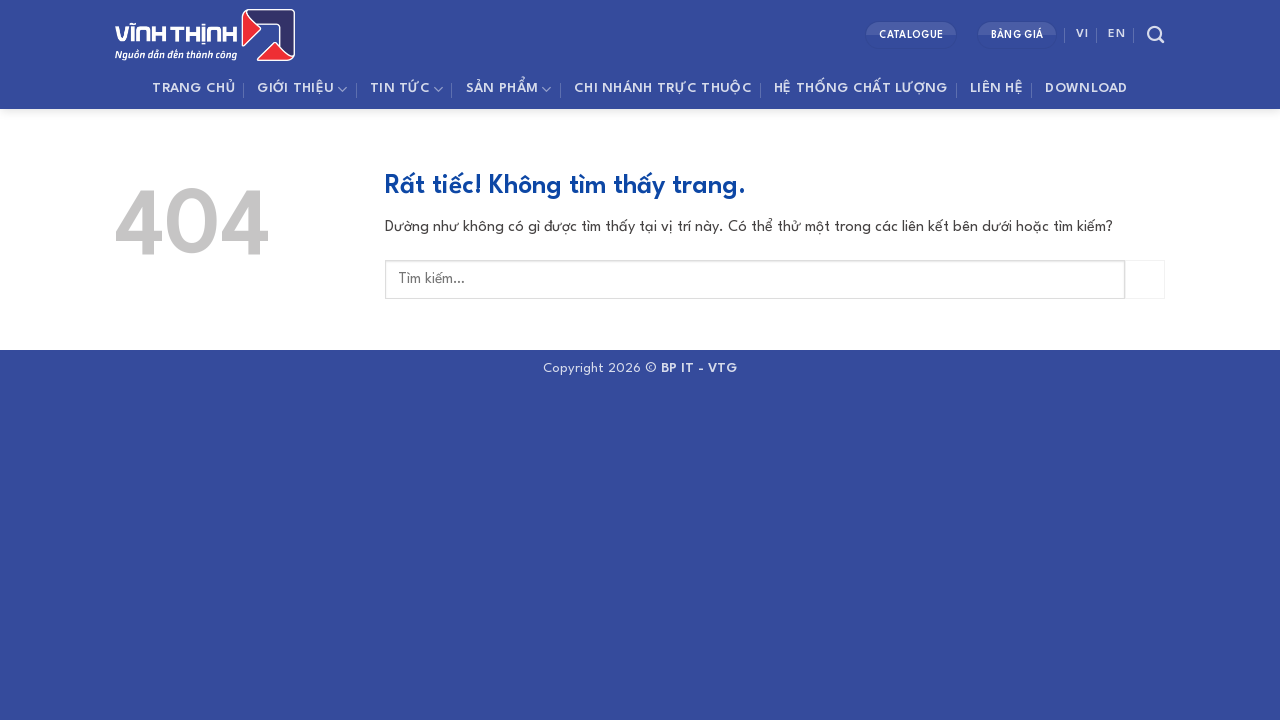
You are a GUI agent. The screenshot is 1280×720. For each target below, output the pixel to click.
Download (1086, 88)
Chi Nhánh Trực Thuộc (663, 88)
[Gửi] (1145, 279)
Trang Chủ (193, 88)
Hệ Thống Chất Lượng (860, 88)
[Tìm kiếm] (1156, 35)
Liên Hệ (996, 88)
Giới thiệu (302, 89)
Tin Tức (407, 89)
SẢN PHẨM (509, 89)
